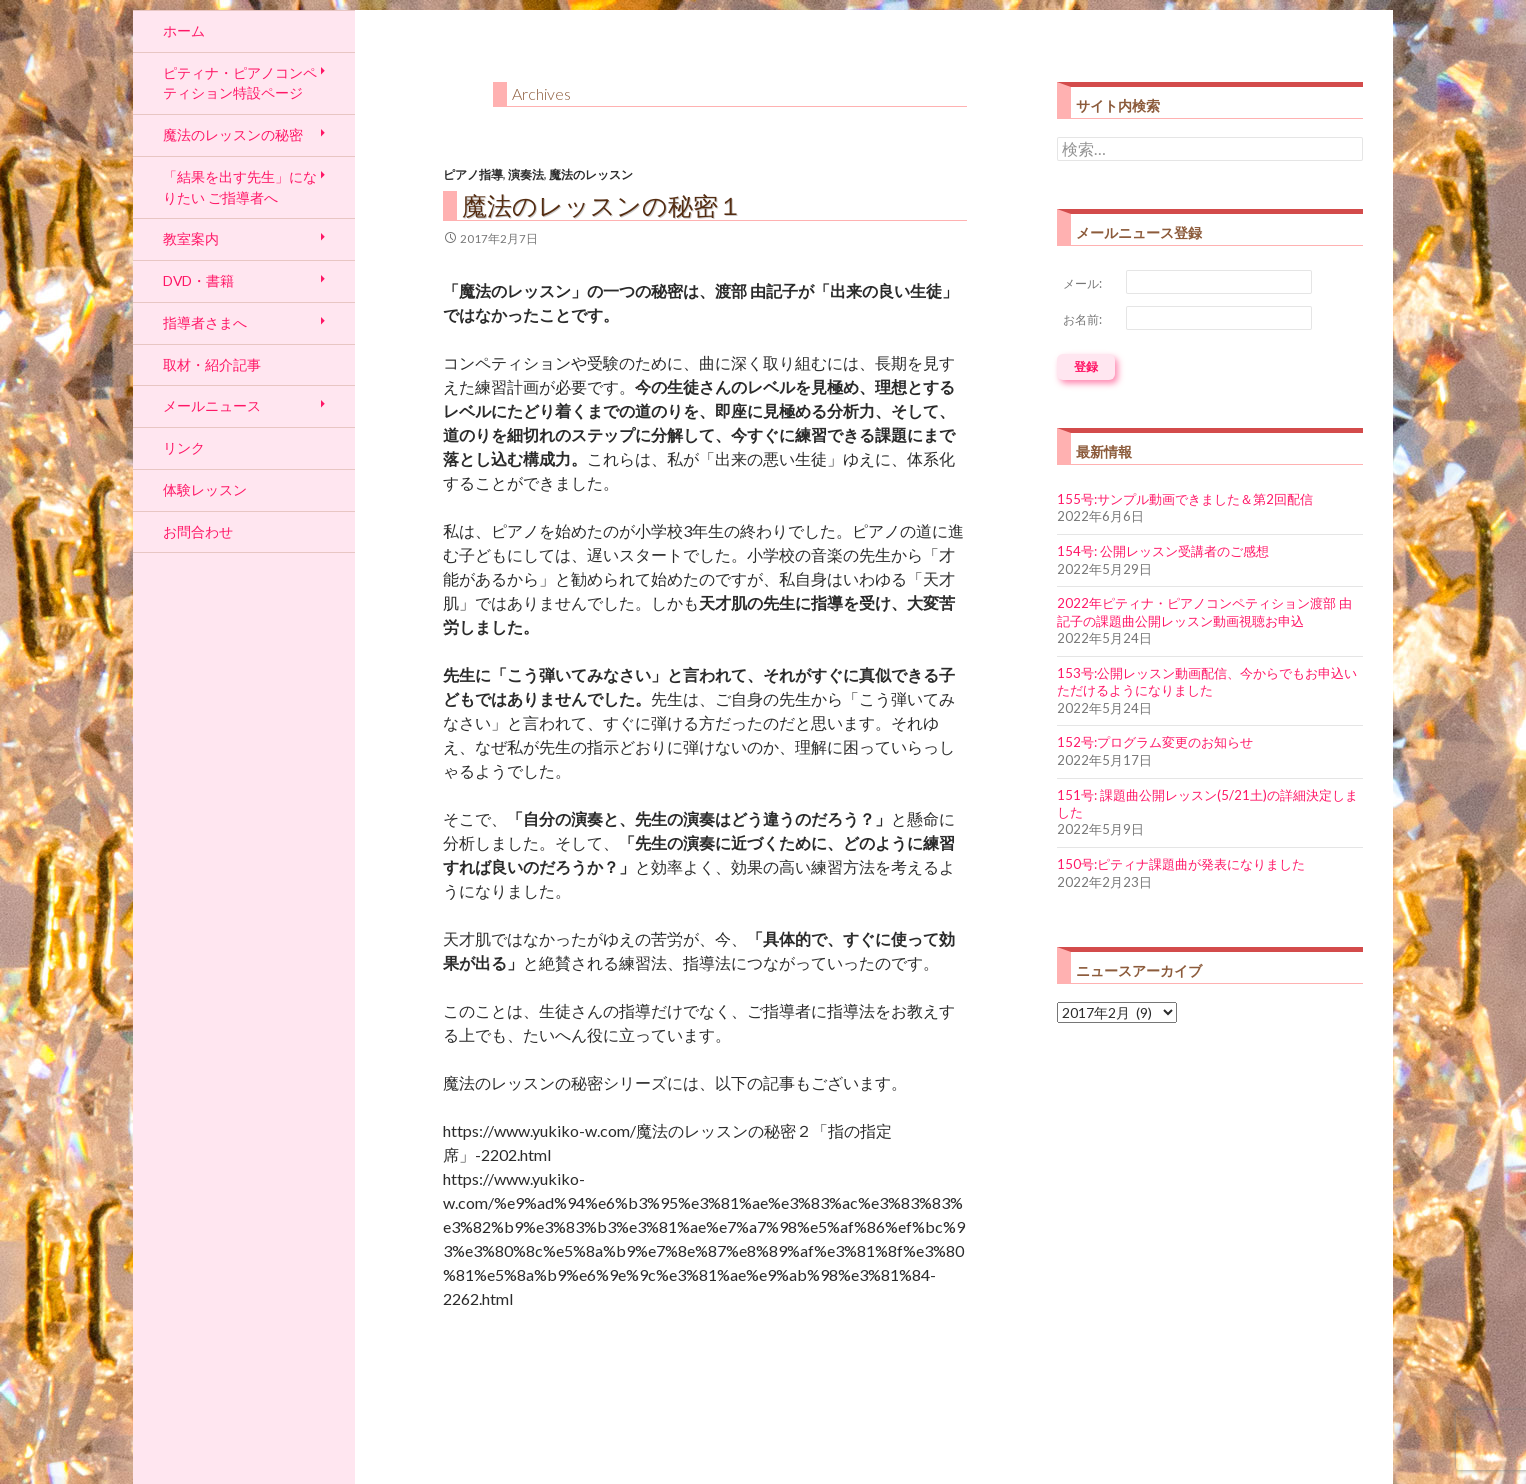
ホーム (184, 30)
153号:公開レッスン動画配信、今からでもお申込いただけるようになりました (1207, 681)
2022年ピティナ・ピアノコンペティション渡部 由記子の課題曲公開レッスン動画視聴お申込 (1204, 611)
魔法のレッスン (591, 174)
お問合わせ (198, 531)
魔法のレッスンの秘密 (233, 134)
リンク (184, 447)
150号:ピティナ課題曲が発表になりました (1181, 864)
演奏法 (526, 174)
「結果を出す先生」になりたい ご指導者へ (240, 187)
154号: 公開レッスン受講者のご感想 (1163, 551)
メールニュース (212, 405)
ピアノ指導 (473, 174)
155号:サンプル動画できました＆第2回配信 (1185, 499)
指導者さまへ (205, 322)
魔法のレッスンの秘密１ (602, 205)
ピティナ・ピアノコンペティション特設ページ (240, 83)
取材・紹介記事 (212, 364)
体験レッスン (205, 489)
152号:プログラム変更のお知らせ (1155, 742)
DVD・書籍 (198, 280)
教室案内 (191, 238)
